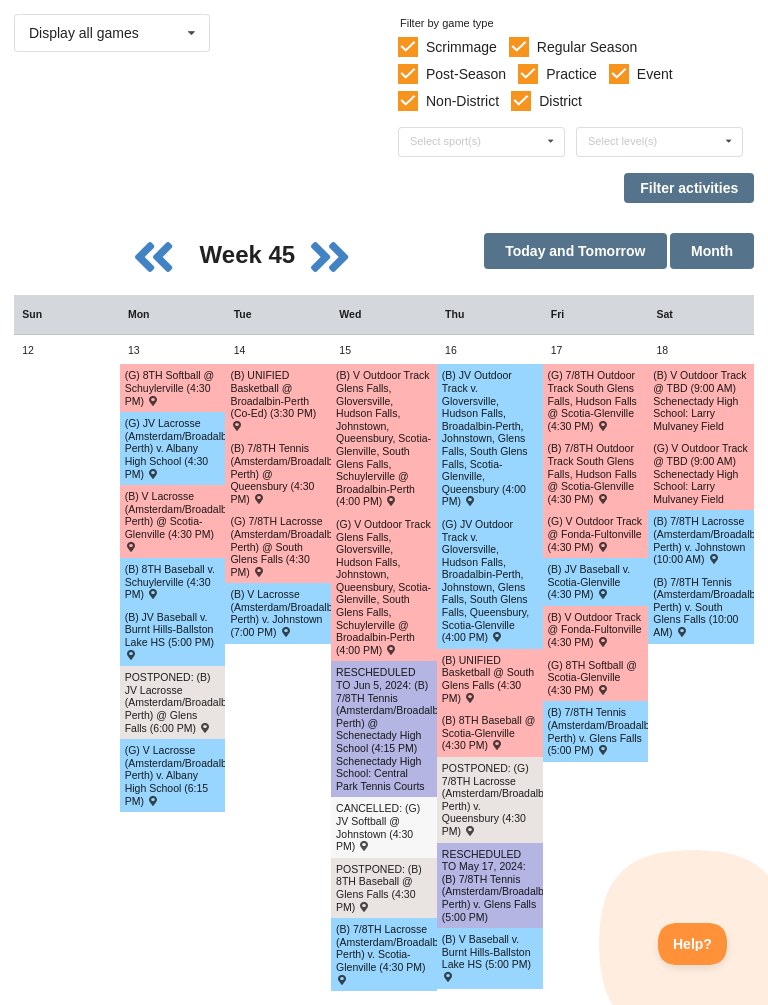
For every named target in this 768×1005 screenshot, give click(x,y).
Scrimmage (461, 47)
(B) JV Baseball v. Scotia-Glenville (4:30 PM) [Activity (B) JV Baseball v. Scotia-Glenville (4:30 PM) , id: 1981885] (589, 581)
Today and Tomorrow (575, 251)
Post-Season (466, 74)
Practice (571, 74)
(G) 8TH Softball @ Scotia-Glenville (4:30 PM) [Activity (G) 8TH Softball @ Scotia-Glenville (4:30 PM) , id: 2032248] (592, 677)
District (560, 101)
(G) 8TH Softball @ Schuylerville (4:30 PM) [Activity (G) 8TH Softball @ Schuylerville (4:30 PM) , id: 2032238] (169, 387)
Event (655, 74)
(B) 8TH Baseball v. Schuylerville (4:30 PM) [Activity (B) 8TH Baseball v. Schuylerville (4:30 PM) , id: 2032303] (170, 581)
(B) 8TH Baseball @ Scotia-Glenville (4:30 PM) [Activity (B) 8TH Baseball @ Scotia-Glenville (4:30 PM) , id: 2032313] (489, 732)
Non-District (462, 101)
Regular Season (587, 47)
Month (712, 251)
